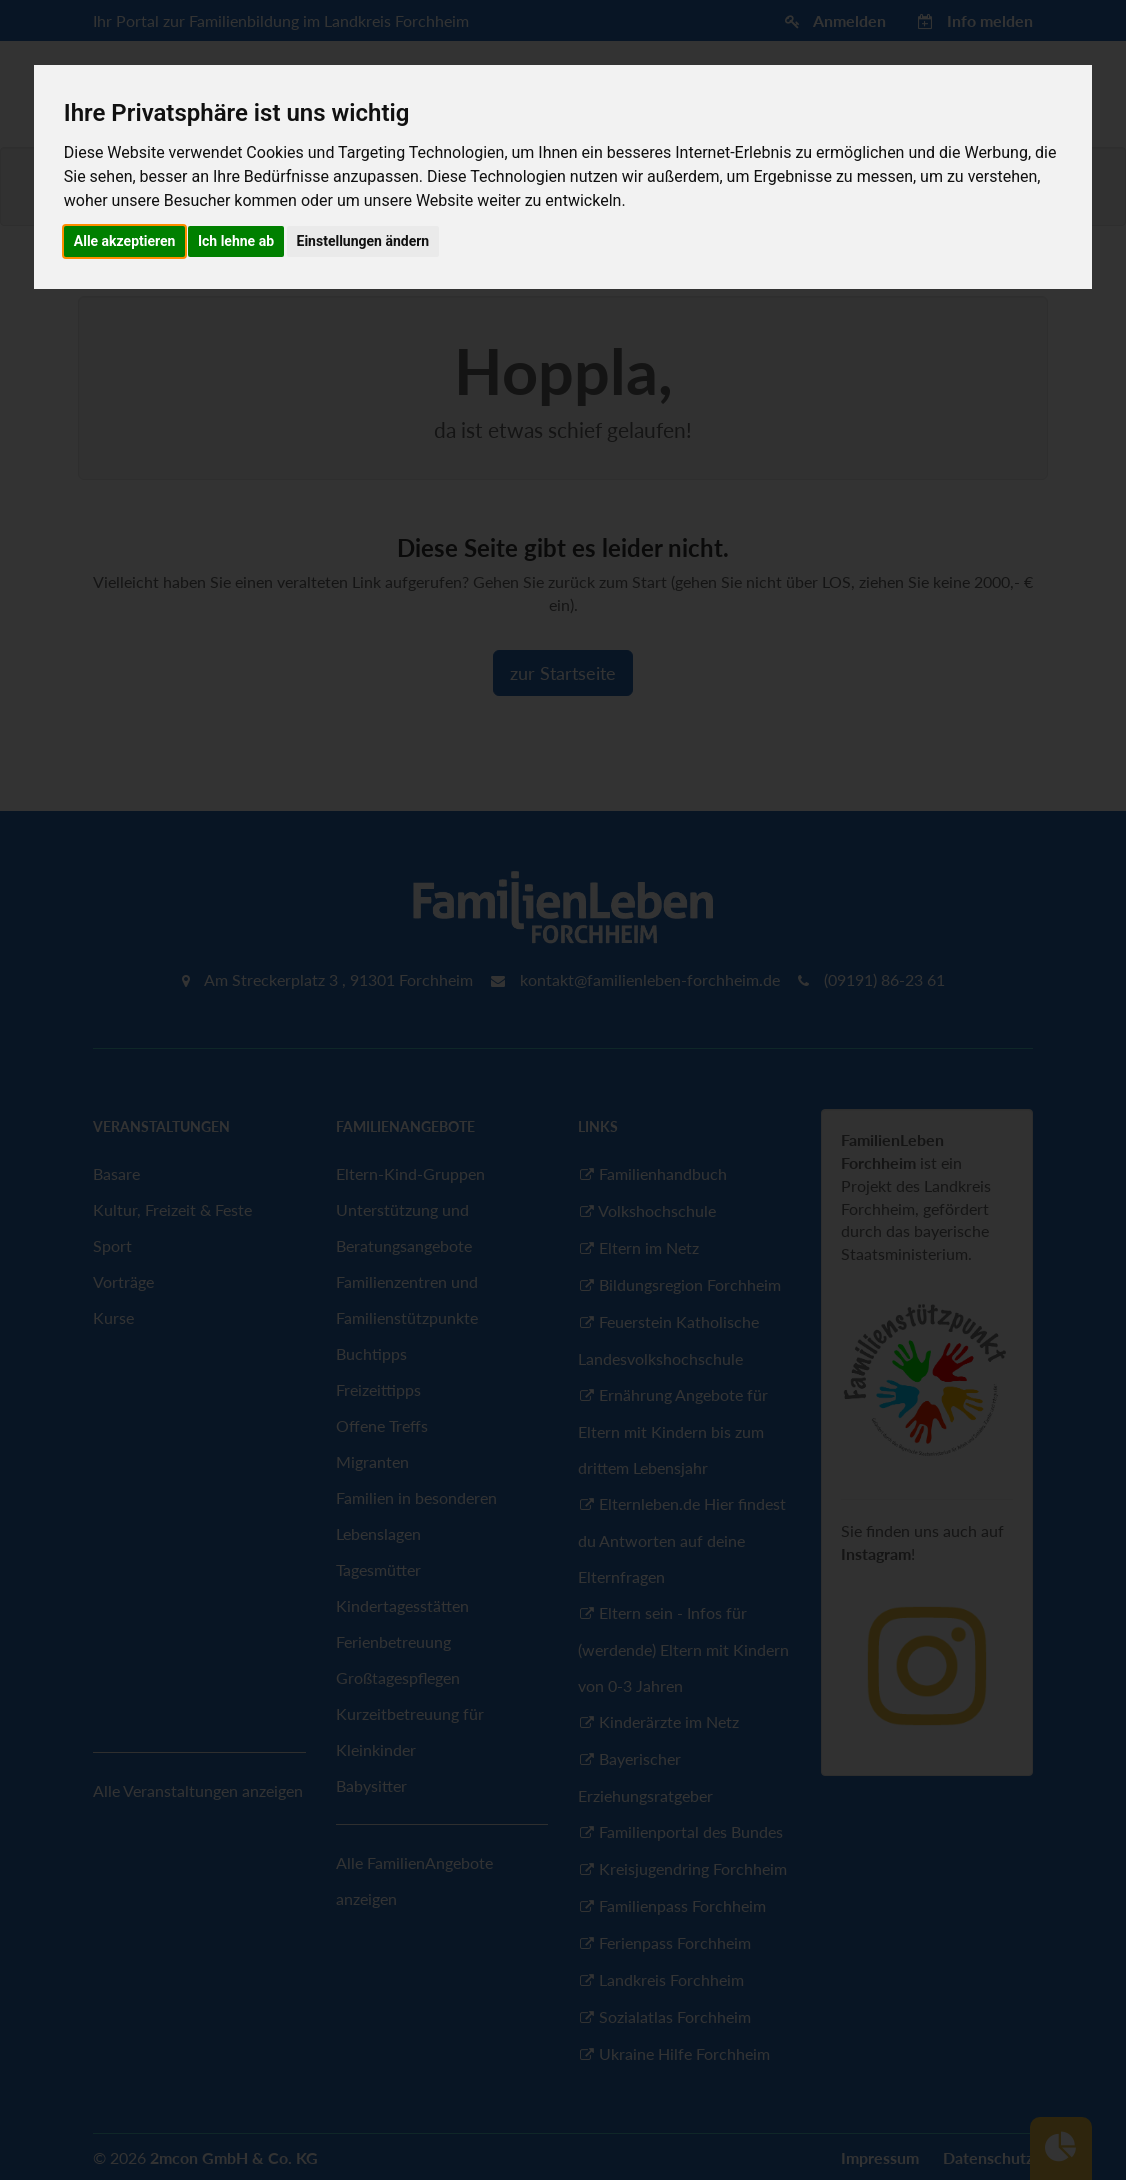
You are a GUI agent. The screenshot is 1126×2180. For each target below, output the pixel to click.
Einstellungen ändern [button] (363, 241)
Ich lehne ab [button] (236, 241)
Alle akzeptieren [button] (125, 241)
